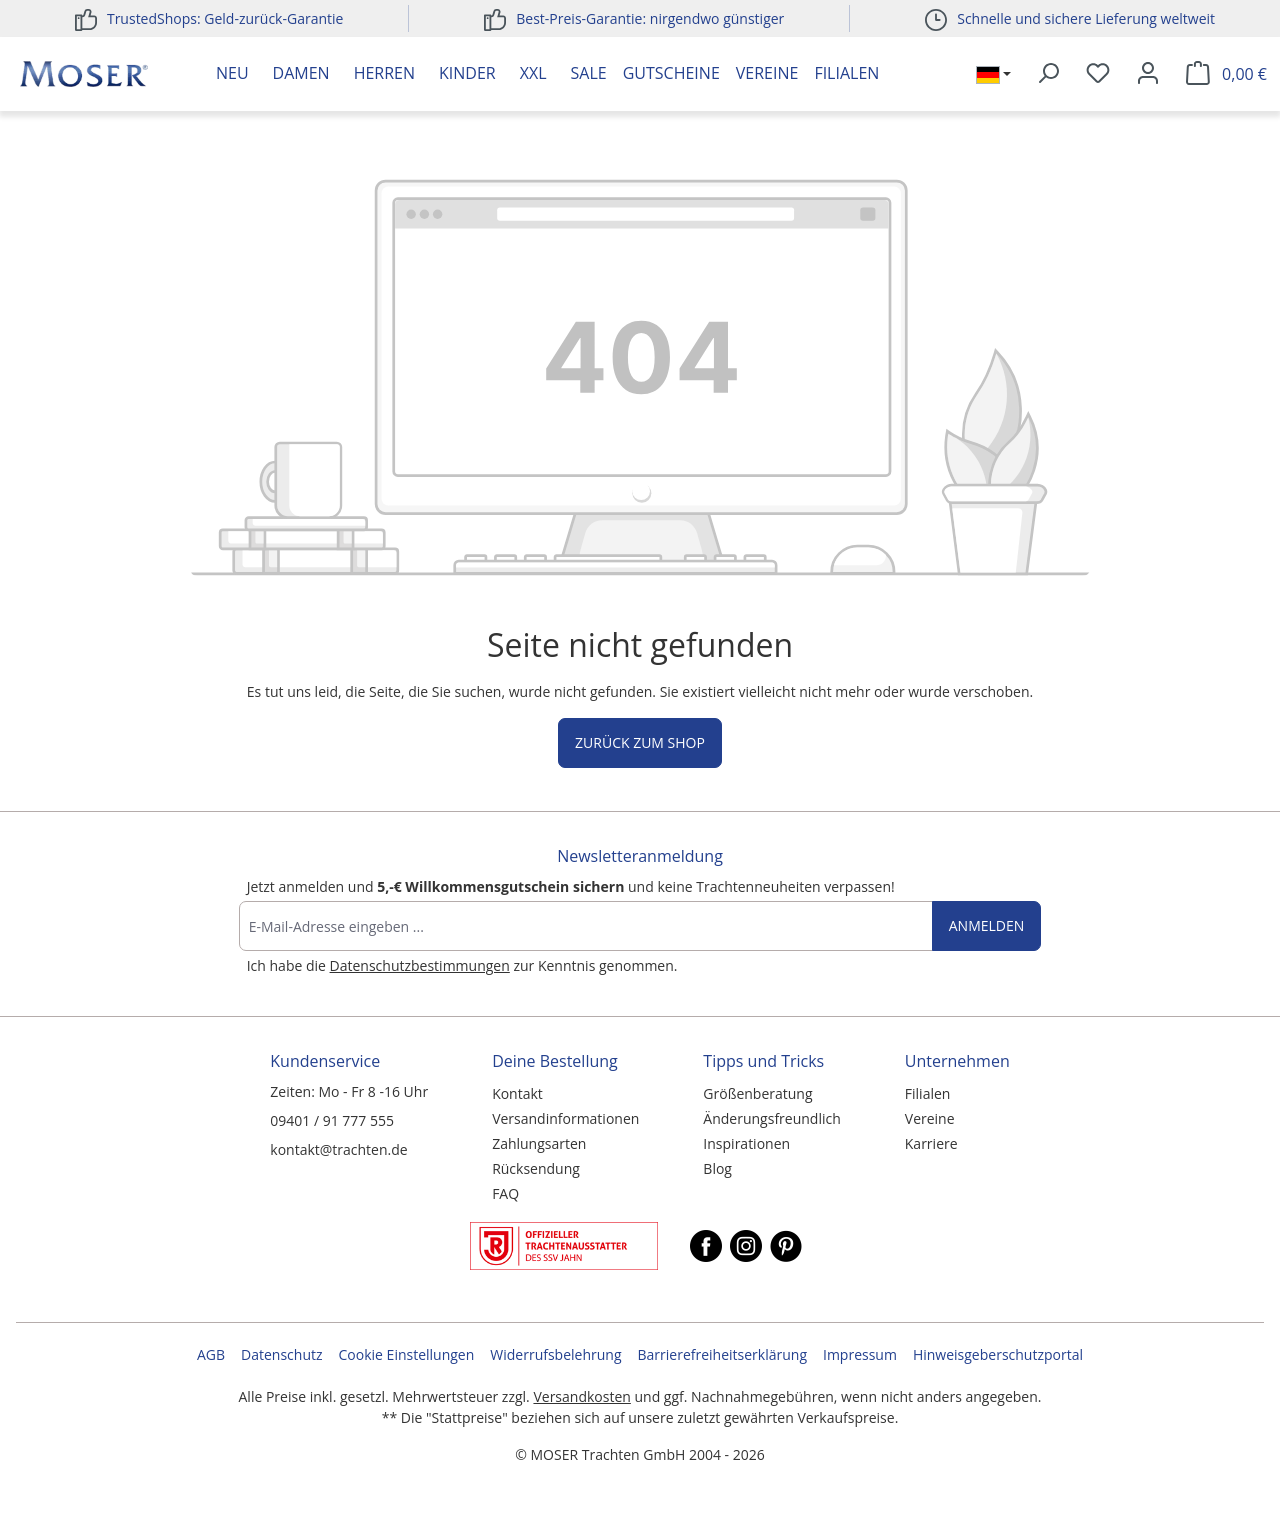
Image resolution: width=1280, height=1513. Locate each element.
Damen (301, 73)
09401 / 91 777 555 (332, 1120)
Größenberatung (757, 1093)
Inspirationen (746, 1143)
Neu (232, 73)
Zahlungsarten (539, 1143)
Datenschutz (281, 1354)
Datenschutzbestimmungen (420, 965)
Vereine (767, 73)
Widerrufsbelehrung (555, 1354)
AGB (211, 1354)
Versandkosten (581, 1396)
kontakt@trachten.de (338, 1149)
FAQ (505, 1193)
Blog (717, 1168)
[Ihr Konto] (1148, 74)
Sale (589, 73)
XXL (533, 73)
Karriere (931, 1143)
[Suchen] (1048, 74)
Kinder (467, 73)
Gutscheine (671, 73)
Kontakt (517, 1093)
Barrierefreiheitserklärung (722, 1354)
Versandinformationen (565, 1118)
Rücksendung (536, 1168)
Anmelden (987, 925)
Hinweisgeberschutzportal (998, 1354)
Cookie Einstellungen (407, 1354)
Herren (384, 73)
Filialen (846, 73)
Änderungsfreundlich (771, 1118)
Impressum (860, 1354)
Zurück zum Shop (640, 742)
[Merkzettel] (1098, 74)
